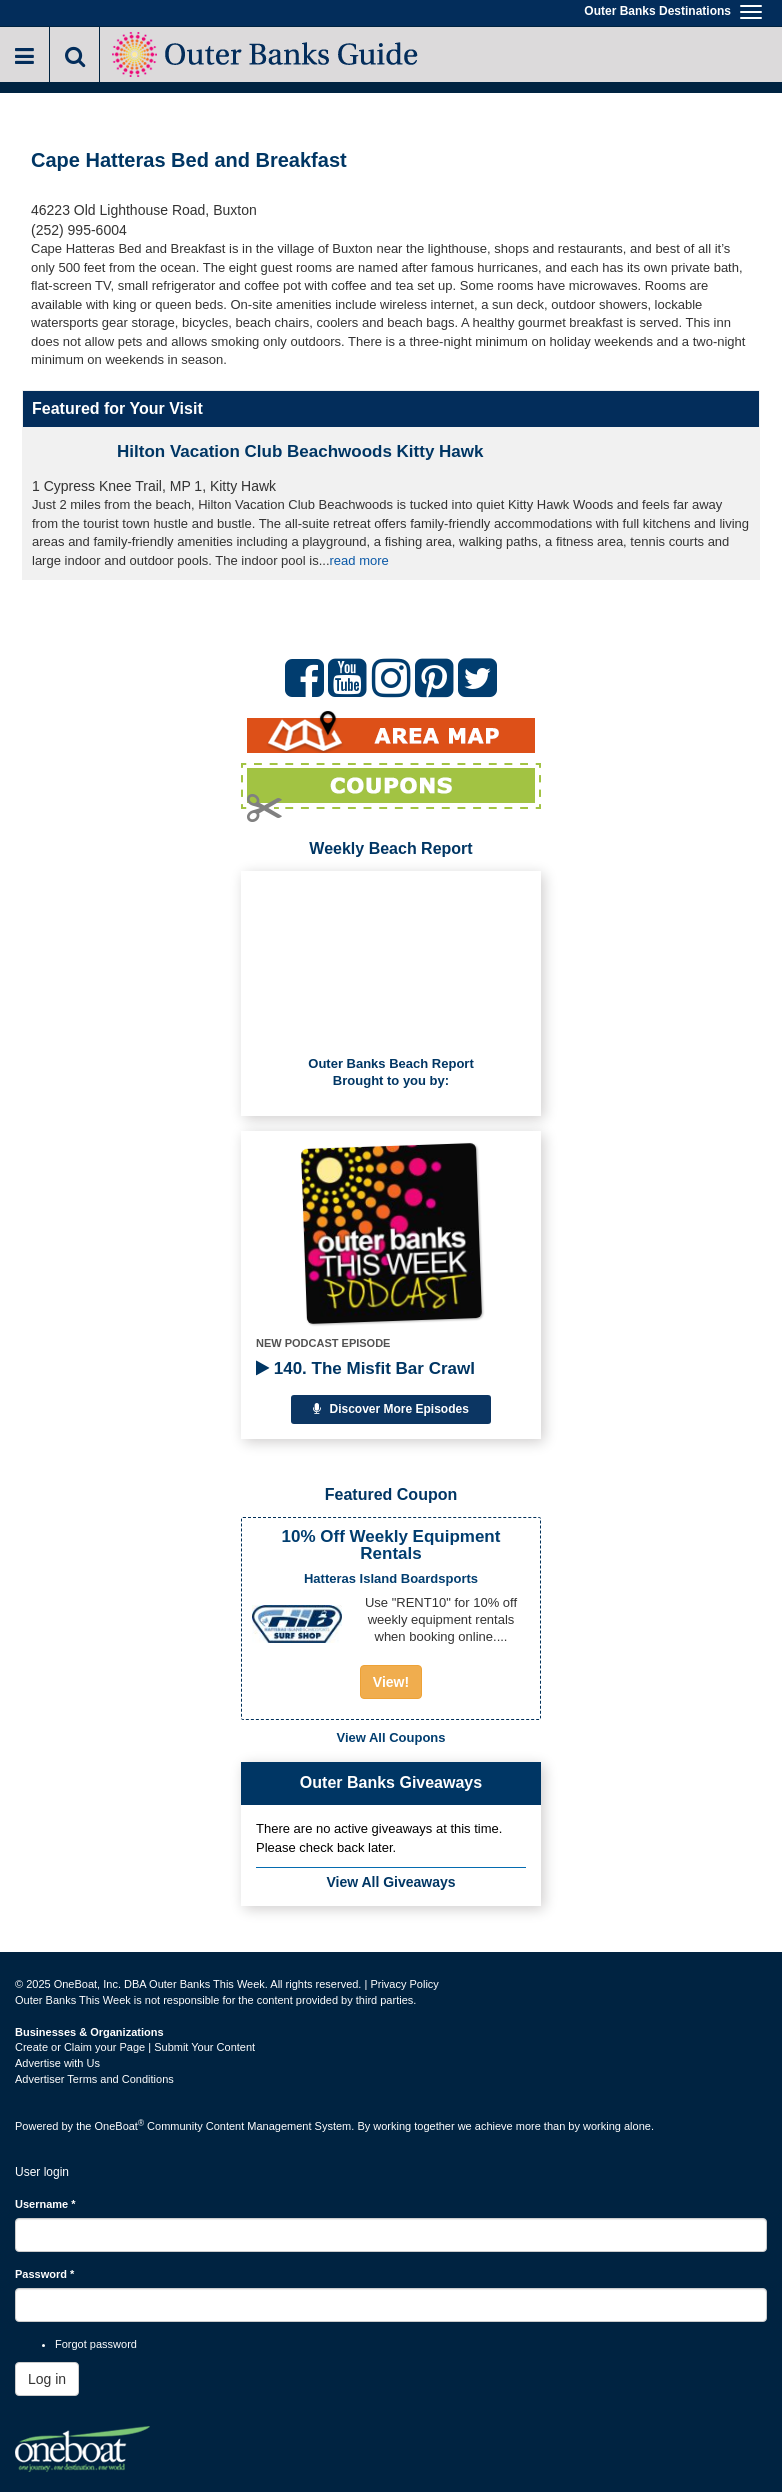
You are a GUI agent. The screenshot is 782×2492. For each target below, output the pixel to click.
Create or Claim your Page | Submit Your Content (135, 2047)
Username (45, 2204)
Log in (47, 2379)
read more (359, 560)
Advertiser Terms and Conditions (94, 2079)
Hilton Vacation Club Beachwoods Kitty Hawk (300, 451)
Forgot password (96, 2344)
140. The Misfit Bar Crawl (365, 1368)
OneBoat (120, 2126)
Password (44, 2274)
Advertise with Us (57, 2063)
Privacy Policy (404, 1984)
